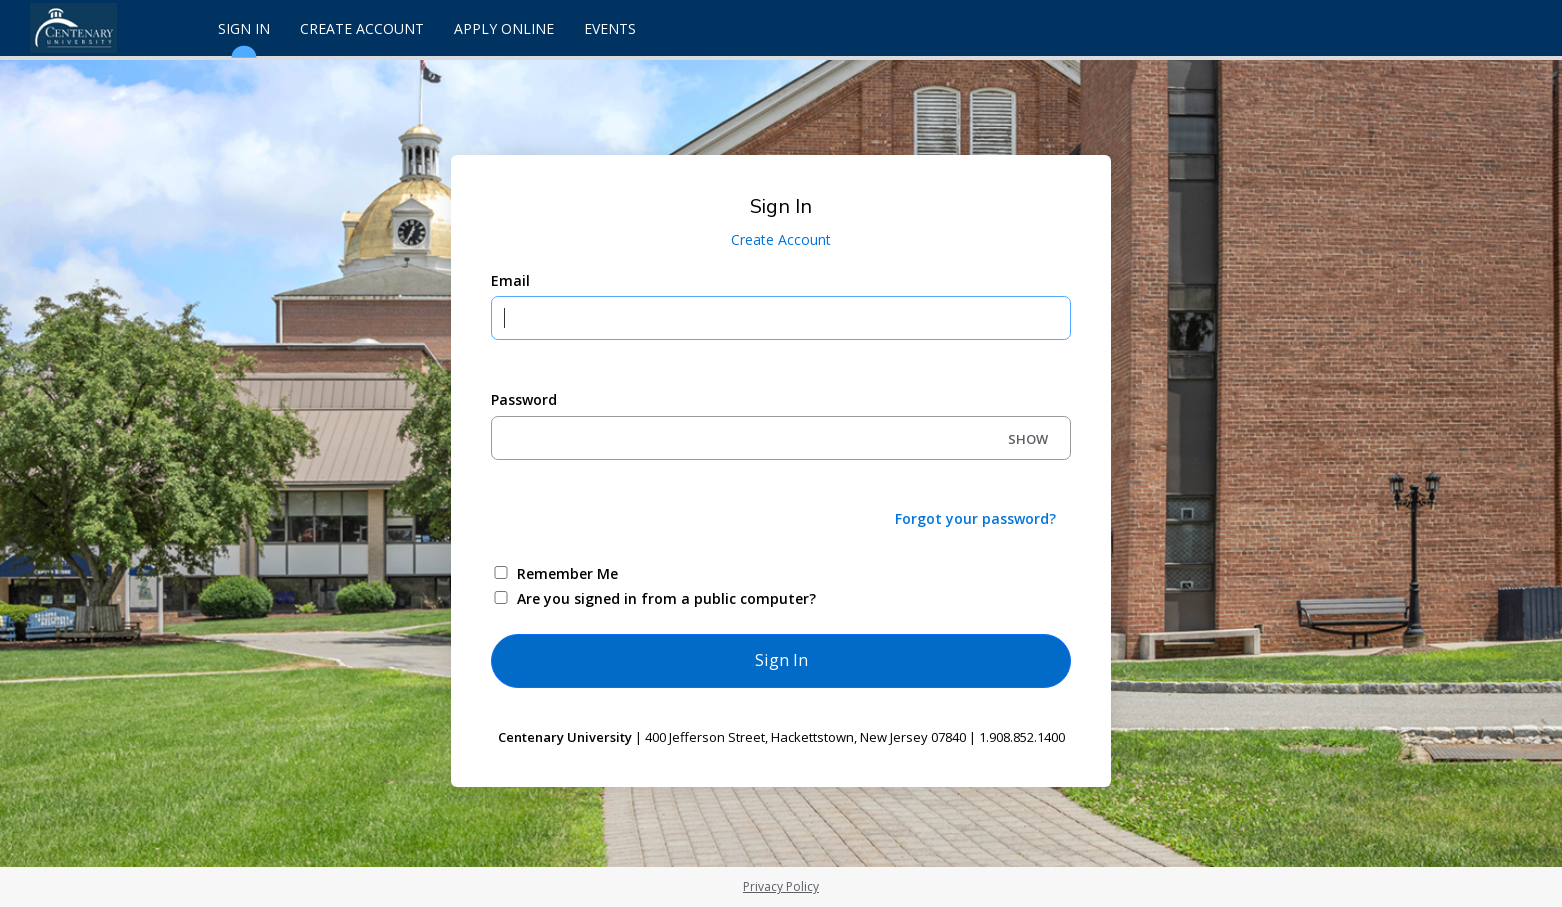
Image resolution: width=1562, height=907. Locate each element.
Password (524, 399)
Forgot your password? (975, 518)
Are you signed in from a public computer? (666, 598)
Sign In (244, 37)
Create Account (362, 28)
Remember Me (567, 573)
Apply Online (504, 28)
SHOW (1028, 439)
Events (610, 28)
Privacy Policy (781, 886)
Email (510, 280)
